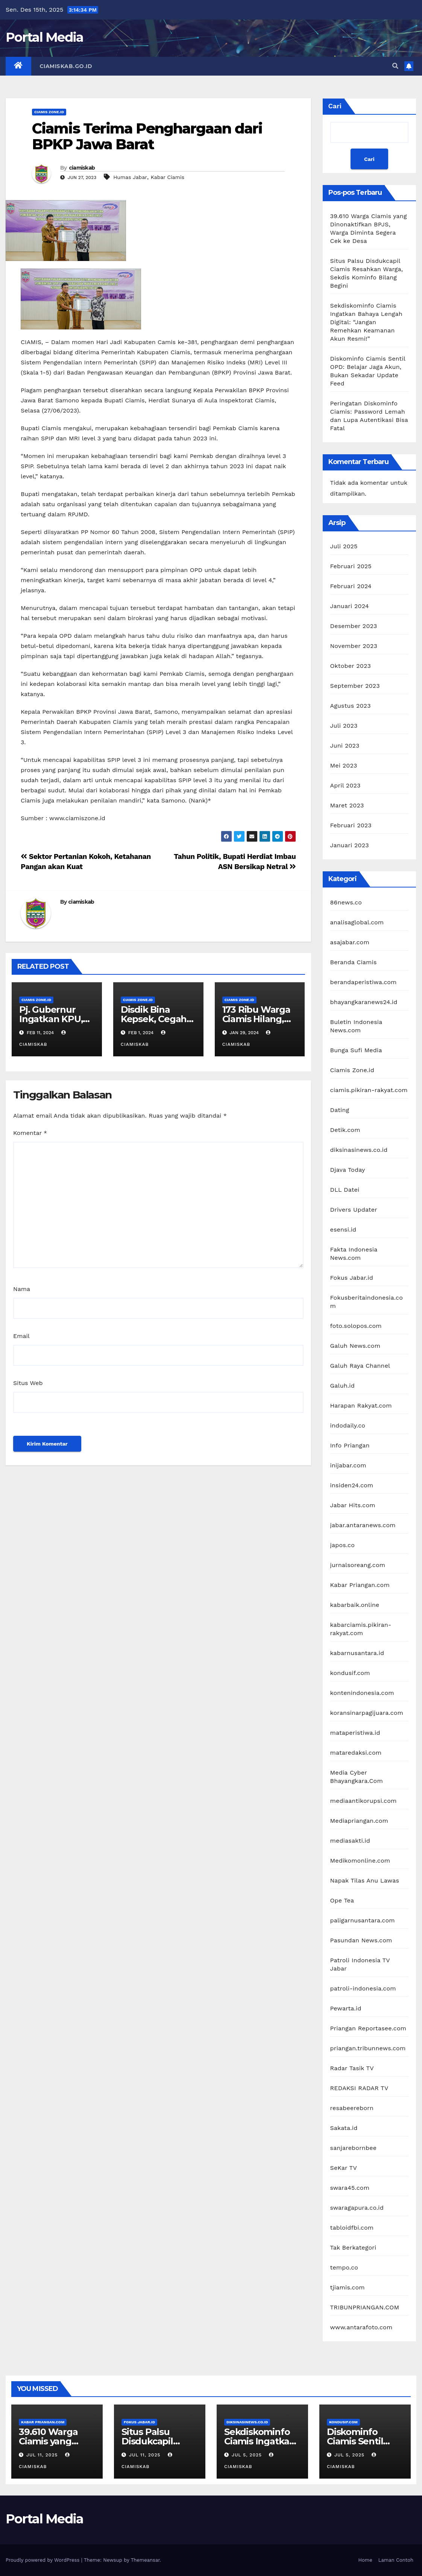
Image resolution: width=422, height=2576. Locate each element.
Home (365, 2560)
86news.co (346, 902)
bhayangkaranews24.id (364, 1002)
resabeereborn (352, 2108)
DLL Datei (345, 1189)
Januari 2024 (349, 606)
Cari (335, 106)
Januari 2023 (349, 845)
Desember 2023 (353, 626)
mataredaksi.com (356, 1752)
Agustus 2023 (350, 705)
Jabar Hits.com (352, 1505)
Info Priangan (350, 1445)
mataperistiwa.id (355, 1732)
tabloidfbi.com (352, 2227)
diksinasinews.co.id (359, 1149)
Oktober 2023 (350, 665)
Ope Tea (342, 1900)
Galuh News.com (355, 1345)
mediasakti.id (350, 1840)
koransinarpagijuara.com (367, 1712)
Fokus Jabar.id (351, 1277)
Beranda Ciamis (353, 962)
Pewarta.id (345, 2008)
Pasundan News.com (361, 1940)
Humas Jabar (130, 177)
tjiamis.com (347, 2287)
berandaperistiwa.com (363, 982)
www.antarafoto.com (361, 2327)
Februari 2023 (351, 825)
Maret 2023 (347, 805)
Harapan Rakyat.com (361, 1405)
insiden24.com (351, 1485)
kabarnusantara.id (357, 1653)
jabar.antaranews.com (363, 1525)
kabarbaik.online (354, 1604)
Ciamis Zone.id (49, 112)
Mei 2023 (343, 765)
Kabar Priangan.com (360, 1584)
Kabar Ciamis (167, 177)
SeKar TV (343, 2167)
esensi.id (343, 1229)
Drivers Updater (353, 1209)
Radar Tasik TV (352, 2068)
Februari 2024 (351, 586)
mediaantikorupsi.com (363, 1800)
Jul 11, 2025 (42, 2455)
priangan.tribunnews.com (368, 2048)
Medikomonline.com (360, 1860)
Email (21, 1336)
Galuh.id (342, 1385)
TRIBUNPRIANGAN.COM (364, 2307)
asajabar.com (349, 942)
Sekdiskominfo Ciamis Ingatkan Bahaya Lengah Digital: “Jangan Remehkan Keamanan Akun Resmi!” (366, 322)
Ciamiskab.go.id (66, 66)
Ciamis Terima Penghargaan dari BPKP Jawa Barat (147, 136)
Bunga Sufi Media (356, 1050)
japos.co (342, 1545)
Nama (21, 1289)
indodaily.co (348, 1425)
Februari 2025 (351, 566)
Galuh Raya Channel (360, 1365)
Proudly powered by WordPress (43, 2560)
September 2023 (355, 685)
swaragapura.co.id (357, 2207)
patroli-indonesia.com (363, 1988)
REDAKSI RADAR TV (359, 2088)
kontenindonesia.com (362, 1692)
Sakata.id (344, 2127)
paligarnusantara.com (362, 1920)
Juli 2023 (344, 725)
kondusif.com (350, 1672)
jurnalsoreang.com (358, 1565)
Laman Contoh (395, 2560)
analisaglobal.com (357, 922)
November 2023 (353, 645)
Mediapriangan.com (359, 1820)
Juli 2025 (344, 546)
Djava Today (347, 1169)
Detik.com (345, 1129)
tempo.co (344, 2267)
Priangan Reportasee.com (368, 2028)
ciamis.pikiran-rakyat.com (369, 1090)
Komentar (30, 1132)
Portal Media (44, 37)
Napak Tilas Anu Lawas (364, 1880)
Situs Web (28, 1383)
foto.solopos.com (356, 1325)
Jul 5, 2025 (247, 2455)
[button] (395, 66)
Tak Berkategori (353, 2247)
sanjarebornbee (353, 2147)
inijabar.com (348, 1465)
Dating (339, 1110)
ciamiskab (82, 167)
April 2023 (345, 785)
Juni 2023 (345, 745)
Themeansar (145, 2560)
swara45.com (350, 2187)
